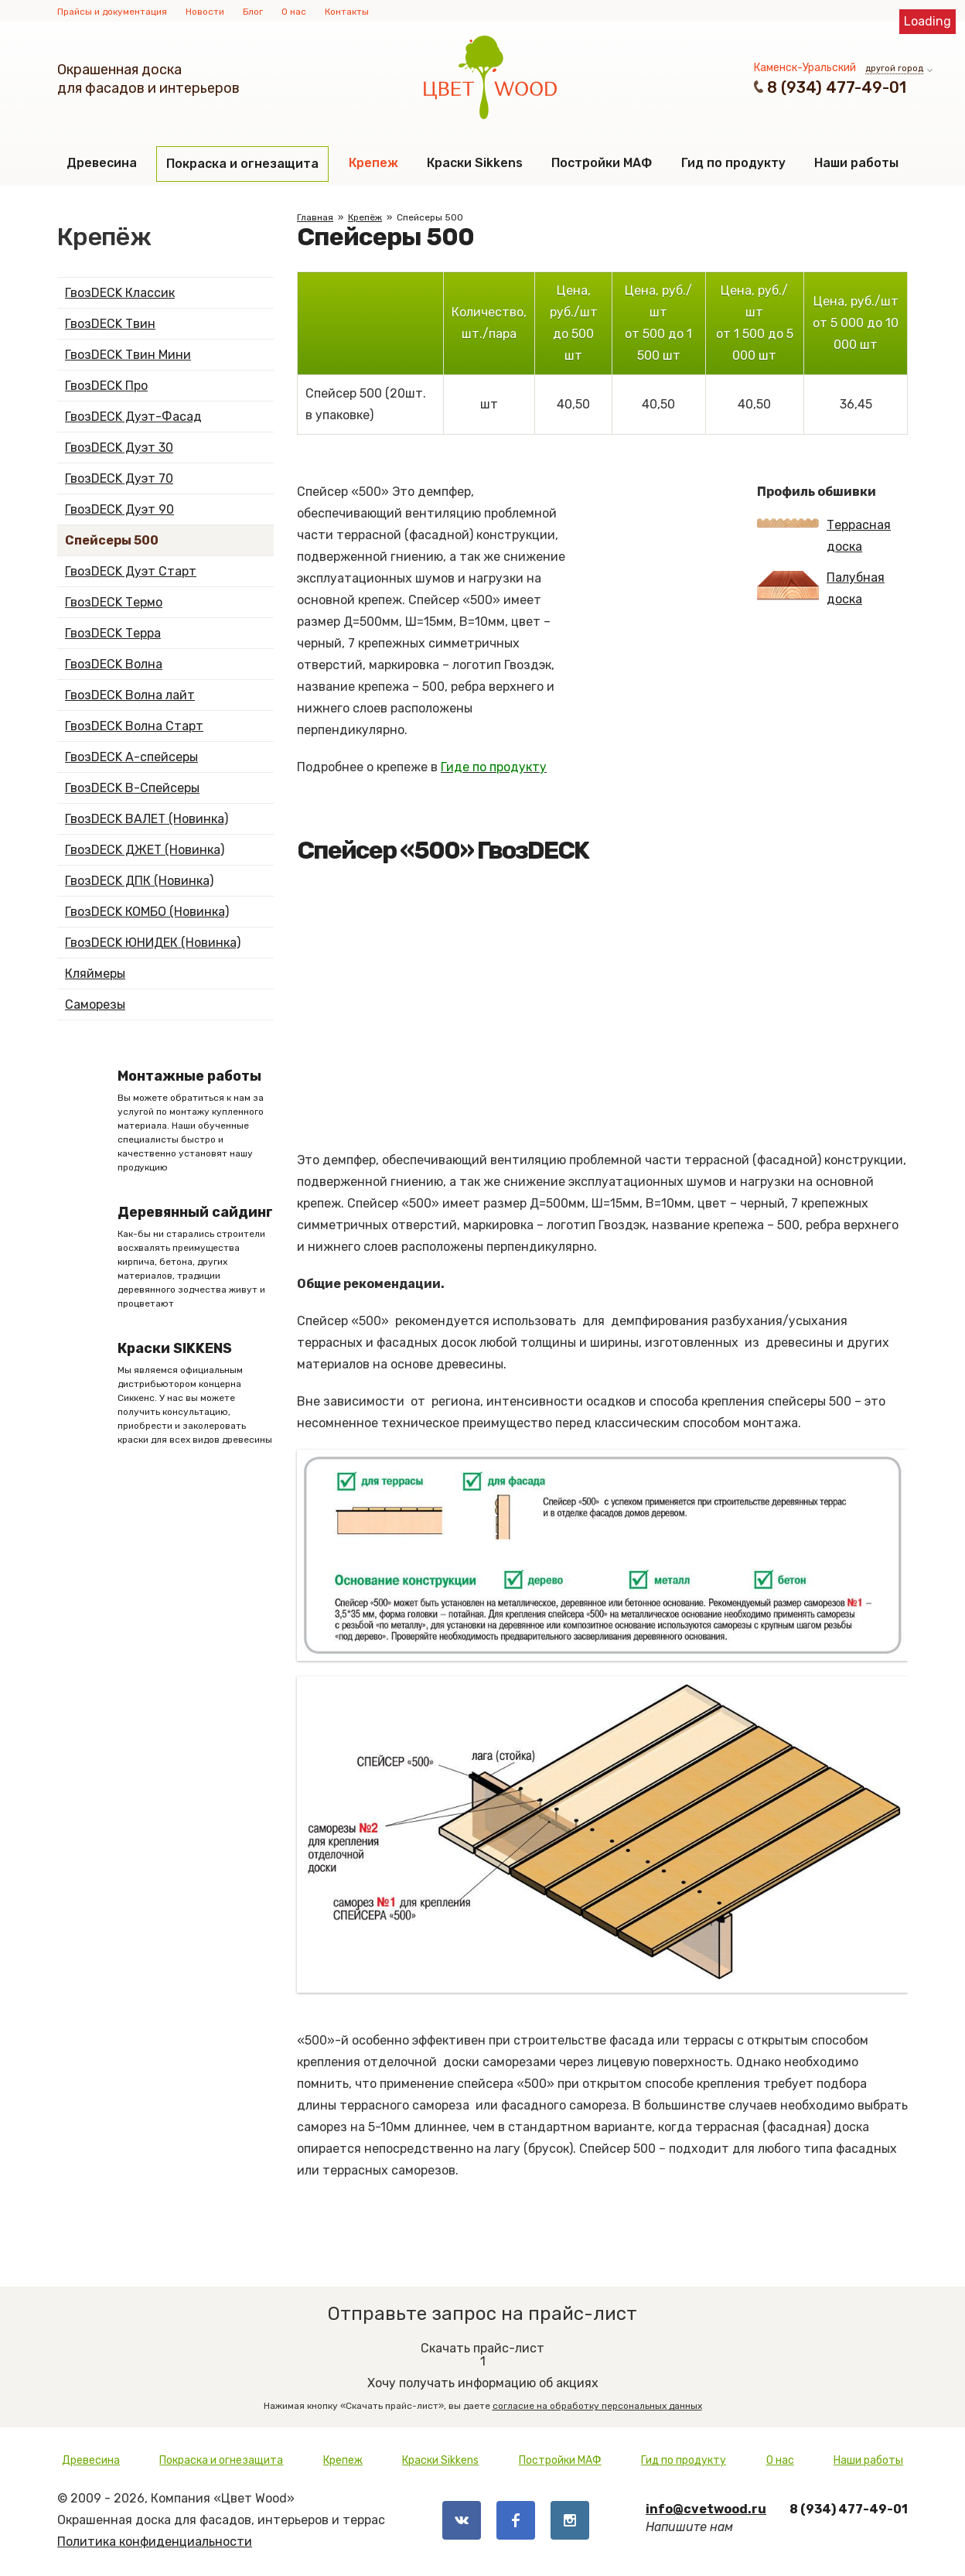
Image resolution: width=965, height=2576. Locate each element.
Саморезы (95, 1004)
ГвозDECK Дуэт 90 (119, 509)
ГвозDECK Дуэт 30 (119, 447)
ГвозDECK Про (106, 385)
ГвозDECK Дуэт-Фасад (133, 416)
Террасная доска (824, 536)
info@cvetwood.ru (706, 2509)
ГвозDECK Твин (110, 323)
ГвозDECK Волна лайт (130, 695)
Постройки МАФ (601, 162)
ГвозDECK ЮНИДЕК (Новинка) (152, 942)
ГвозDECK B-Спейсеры (132, 788)
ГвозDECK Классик (120, 292)
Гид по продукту (733, 162)
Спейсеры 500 (112, 540)
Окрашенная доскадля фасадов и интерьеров (148, 79)
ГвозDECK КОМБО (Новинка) (147, 911)
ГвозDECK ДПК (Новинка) (139, 880)
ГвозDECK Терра (113, 633)
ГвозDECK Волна (113, 664)
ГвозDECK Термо (113, 602)
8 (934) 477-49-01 (836, 87)
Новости (205, 11)
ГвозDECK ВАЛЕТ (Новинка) (146, 818)
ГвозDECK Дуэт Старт (130, 571)
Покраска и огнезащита (242, 163)
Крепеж (373, 162)
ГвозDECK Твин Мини (128, 354)
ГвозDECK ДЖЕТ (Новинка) (144, 849)
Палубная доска (821, 588)
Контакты (347, 11)
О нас (293, 11)
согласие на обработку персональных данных (597, 2405)
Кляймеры (95, 973)
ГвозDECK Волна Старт (134, 726)
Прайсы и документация (112, 11)
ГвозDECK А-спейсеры (131, 757)
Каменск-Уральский (805, 67)
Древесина (101, 162)
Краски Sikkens (475, 162)
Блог (253, 11)
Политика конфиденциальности (154, 2541)
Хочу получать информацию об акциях (482, 2370)
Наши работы (856, 162)
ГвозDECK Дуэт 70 (119, 478)
